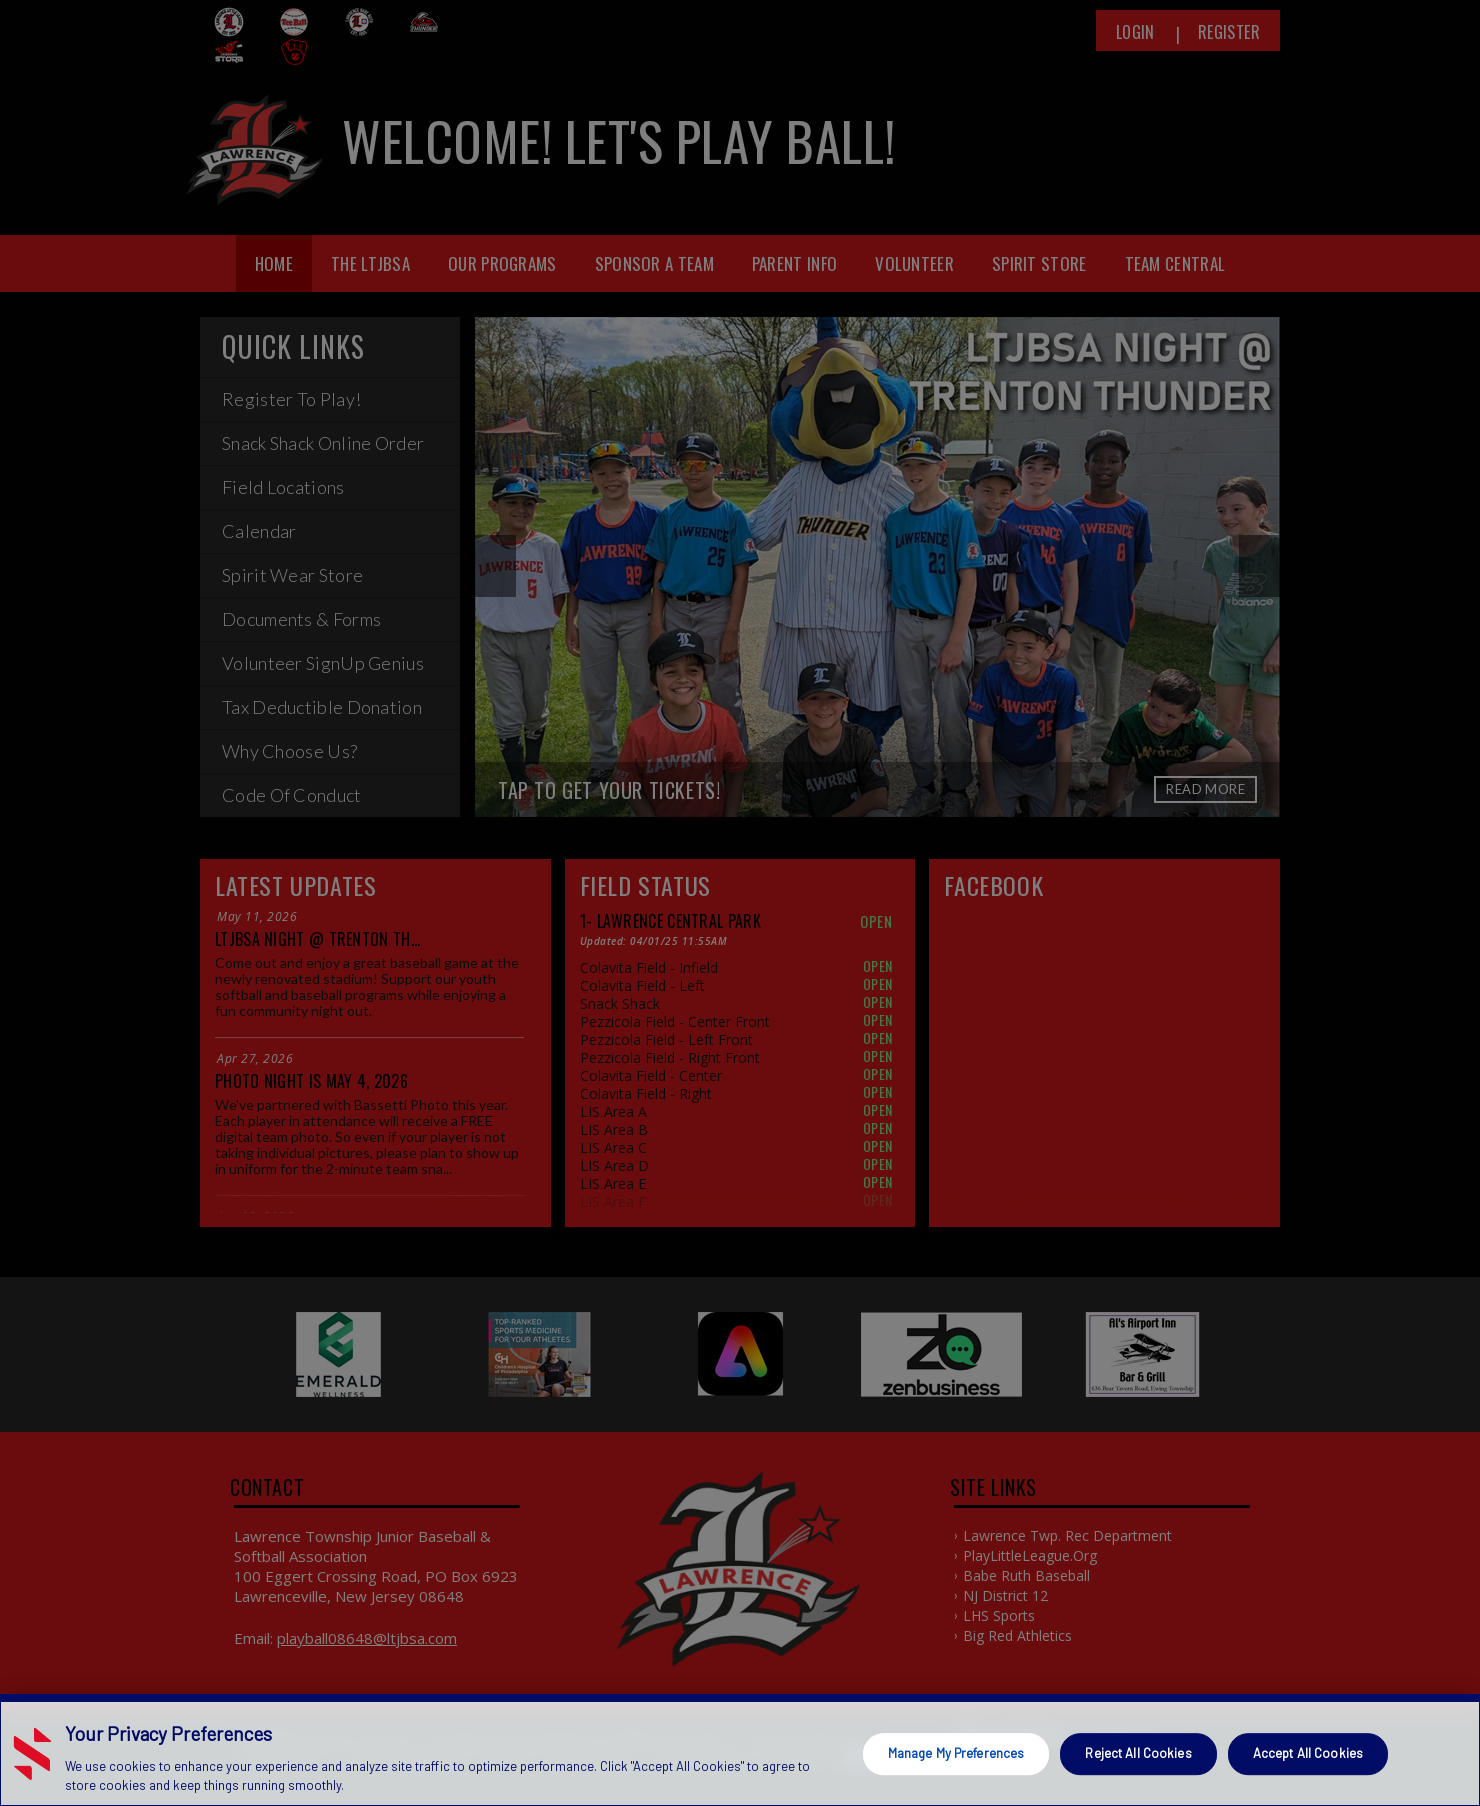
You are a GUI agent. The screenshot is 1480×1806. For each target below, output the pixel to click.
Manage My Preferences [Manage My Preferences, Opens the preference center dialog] (956, 1764)
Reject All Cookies (1138, 1764)
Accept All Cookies (1308, 1764)
